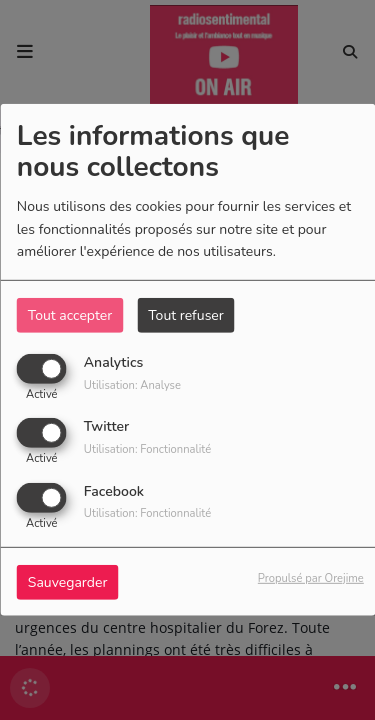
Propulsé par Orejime (311, 577)
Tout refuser (186, 315)
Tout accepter (70, 315)
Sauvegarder (68, 581)
